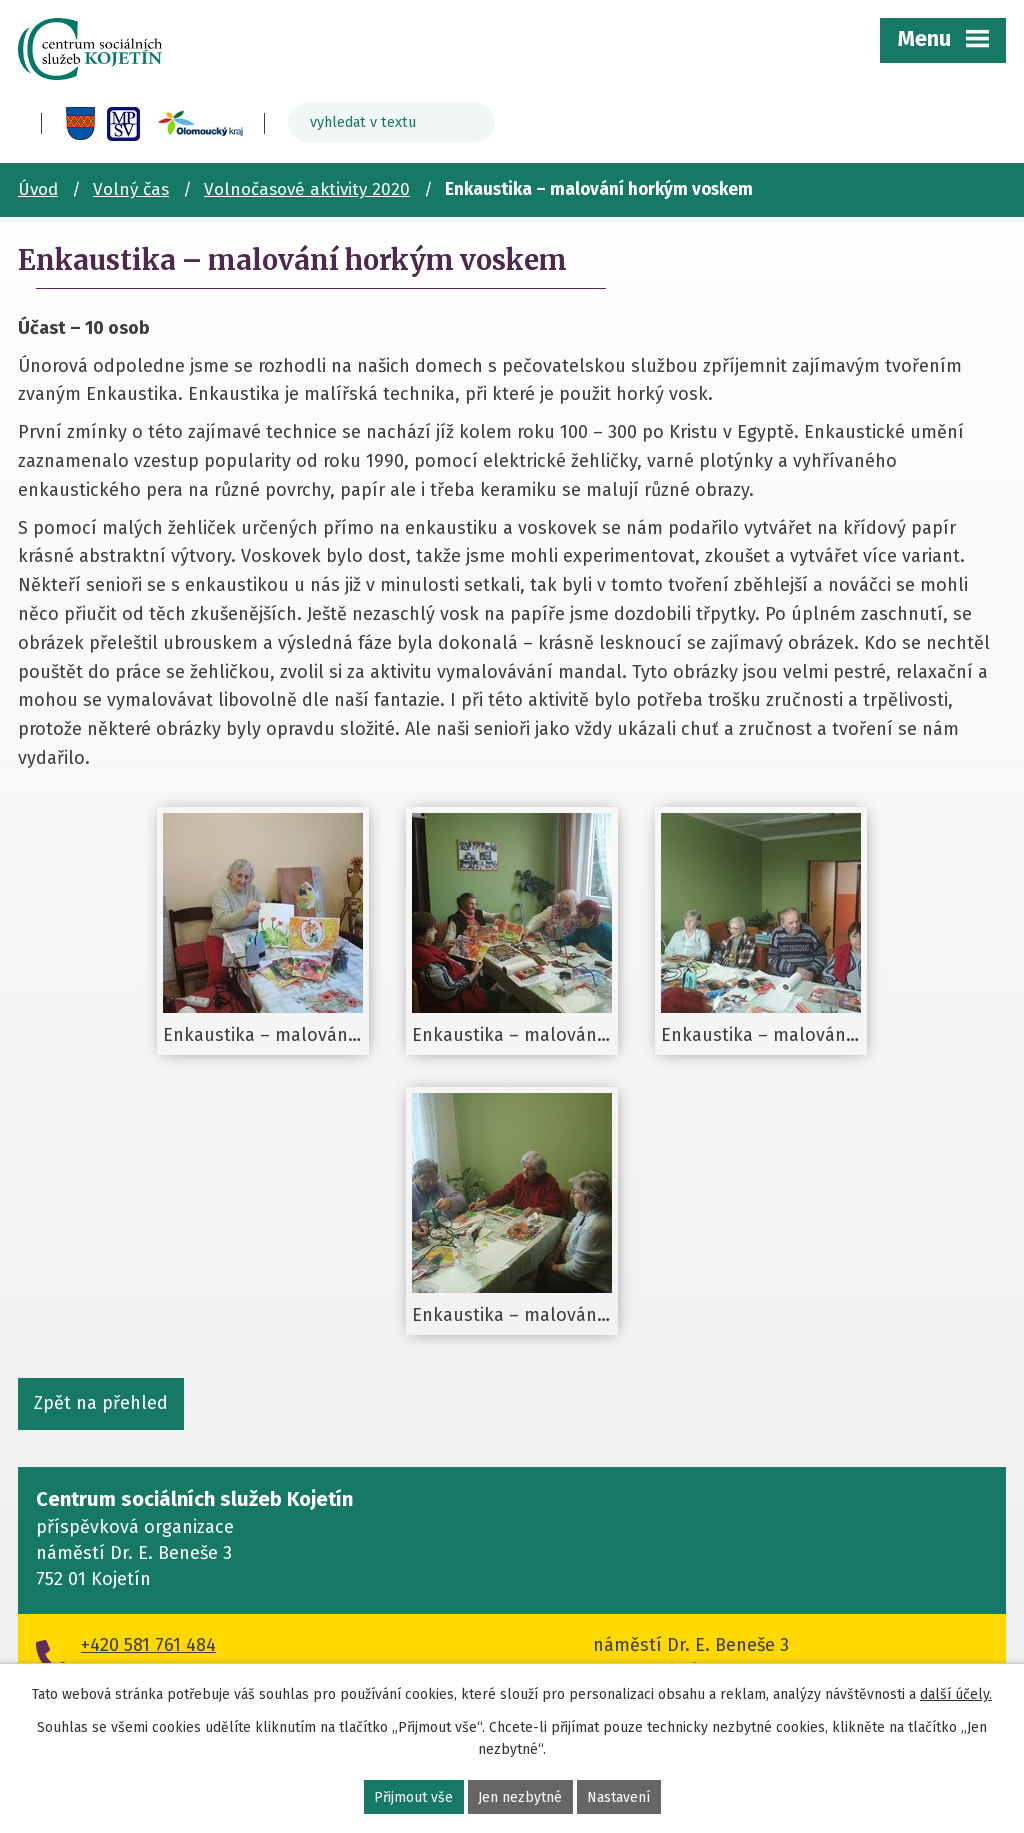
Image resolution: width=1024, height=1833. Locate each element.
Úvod (38, 189)
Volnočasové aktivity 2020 (307, 189)
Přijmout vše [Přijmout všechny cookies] (413, 1797)
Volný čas (131, 189)
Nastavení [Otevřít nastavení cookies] (618, 1797)
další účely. (956, 1694)
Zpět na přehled (101, 1403)
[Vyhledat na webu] (391, 122)
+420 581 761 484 (148, 1645)
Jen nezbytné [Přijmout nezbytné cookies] (520, 1797)
